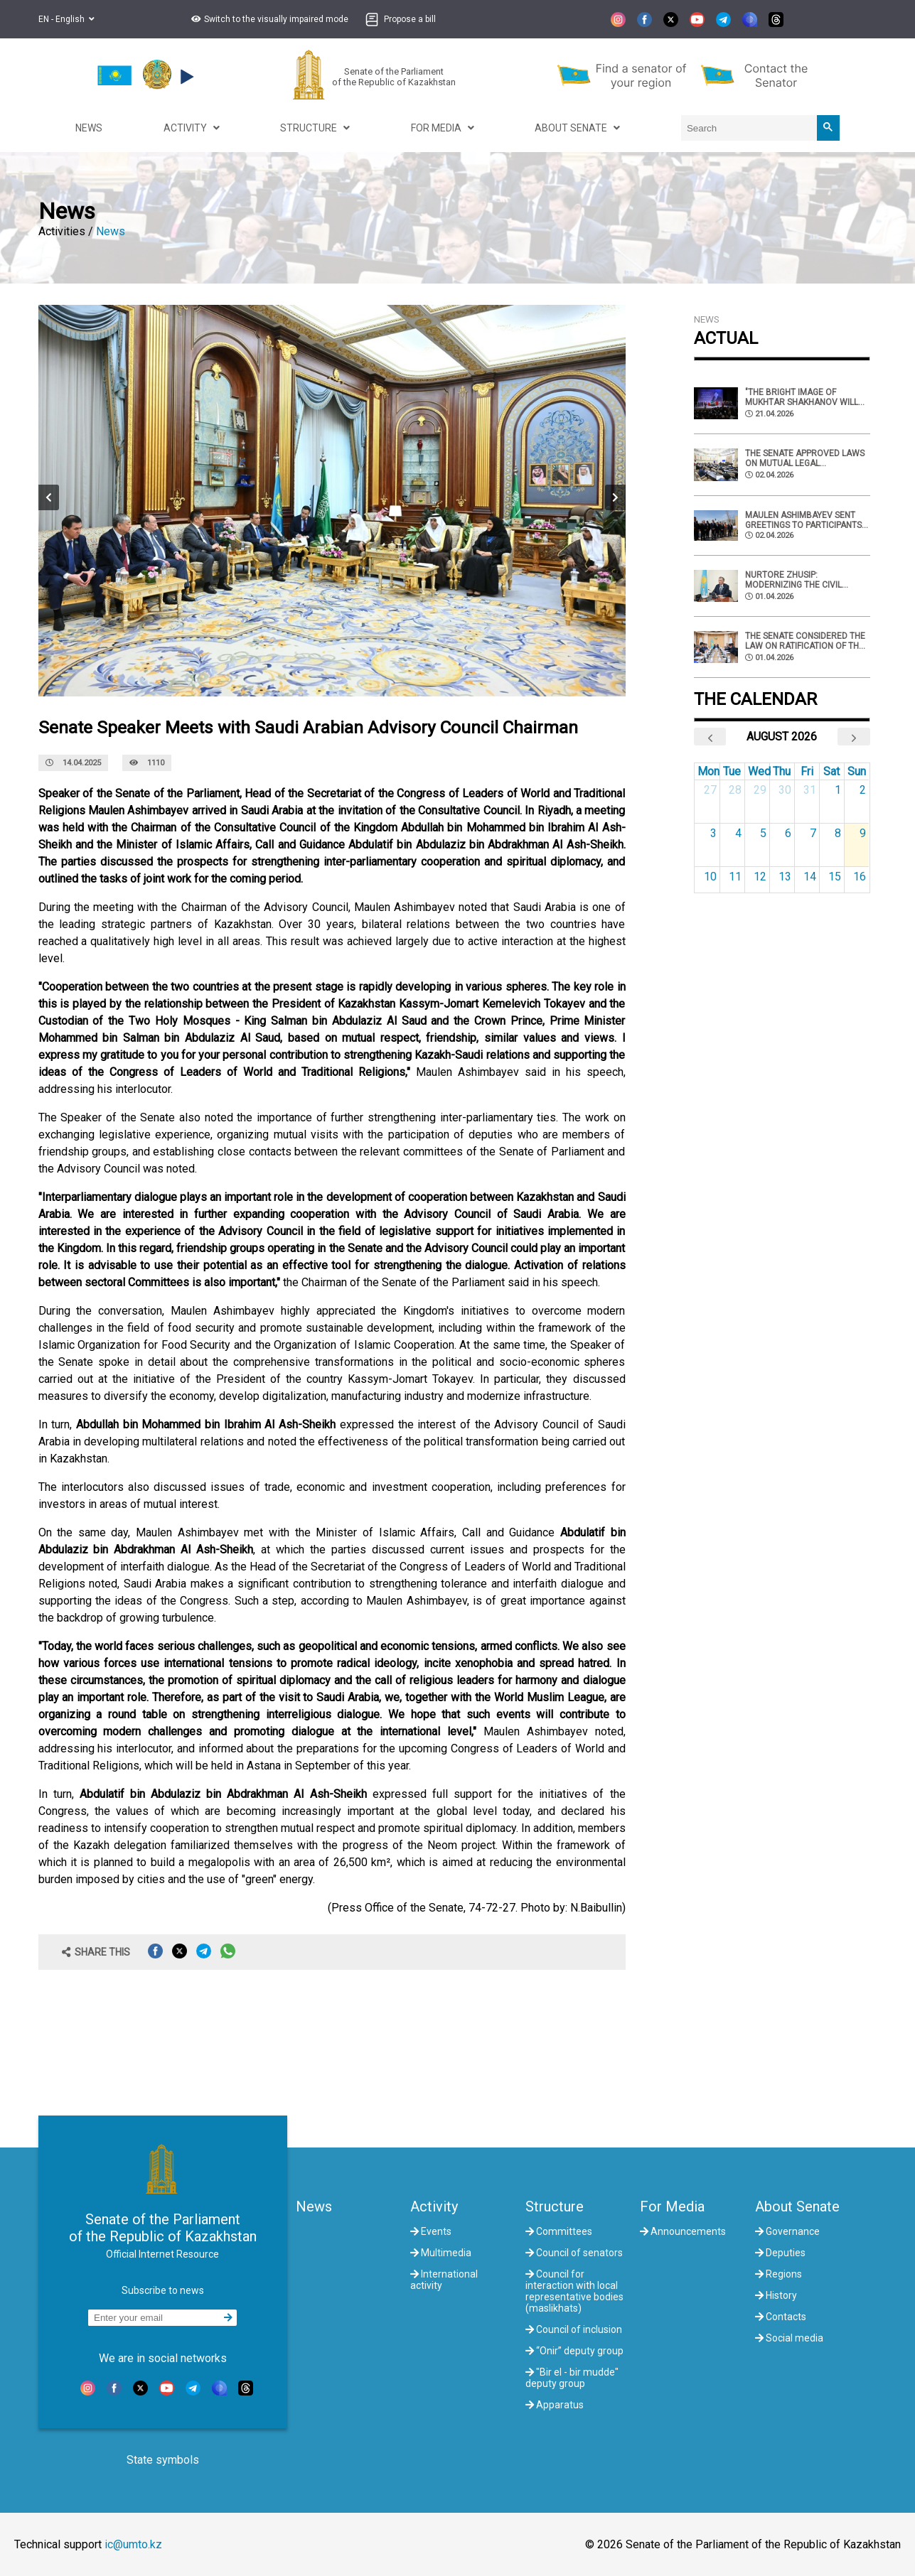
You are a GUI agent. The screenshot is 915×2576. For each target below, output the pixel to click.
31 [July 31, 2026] (809, 790)
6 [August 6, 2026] (788, 833)
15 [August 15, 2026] (834, 876)
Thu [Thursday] (782, 771)
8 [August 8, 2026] (838, 833)
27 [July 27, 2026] (710, 790)
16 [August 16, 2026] (859, 876)
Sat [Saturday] (831, 771)
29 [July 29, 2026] (760, 790)
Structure (554, 2206)
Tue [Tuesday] (732, 771)
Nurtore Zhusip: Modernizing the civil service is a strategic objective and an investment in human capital (793, 580)
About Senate (797, 2206)
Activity (434, 2206)
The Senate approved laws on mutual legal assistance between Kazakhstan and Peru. (805, 458)
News (110, 231)
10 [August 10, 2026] (710, 876)
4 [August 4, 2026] (738, 833)
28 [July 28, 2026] (735, 790)
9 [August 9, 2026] (863, 833)
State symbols (163, 2460)
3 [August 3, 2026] (713, 833)
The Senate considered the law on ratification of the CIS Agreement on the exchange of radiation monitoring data (805, 641)
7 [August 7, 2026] (813, 833)
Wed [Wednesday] (759, 771)
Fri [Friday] (807, 771)
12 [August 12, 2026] (760, 876)
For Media (672, 2206)
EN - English (66, 19)
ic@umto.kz (133, 2544)
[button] (268, 19)
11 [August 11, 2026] (735, 876)
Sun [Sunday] (856, 771)
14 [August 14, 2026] (809, 876)
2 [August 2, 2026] (863, 790)
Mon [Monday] (708, 771)
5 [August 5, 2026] (763, 833)
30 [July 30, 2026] (784, 790)
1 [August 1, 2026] (838, 790)
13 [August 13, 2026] (784, 876)
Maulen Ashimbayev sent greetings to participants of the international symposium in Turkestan (803, 520)
